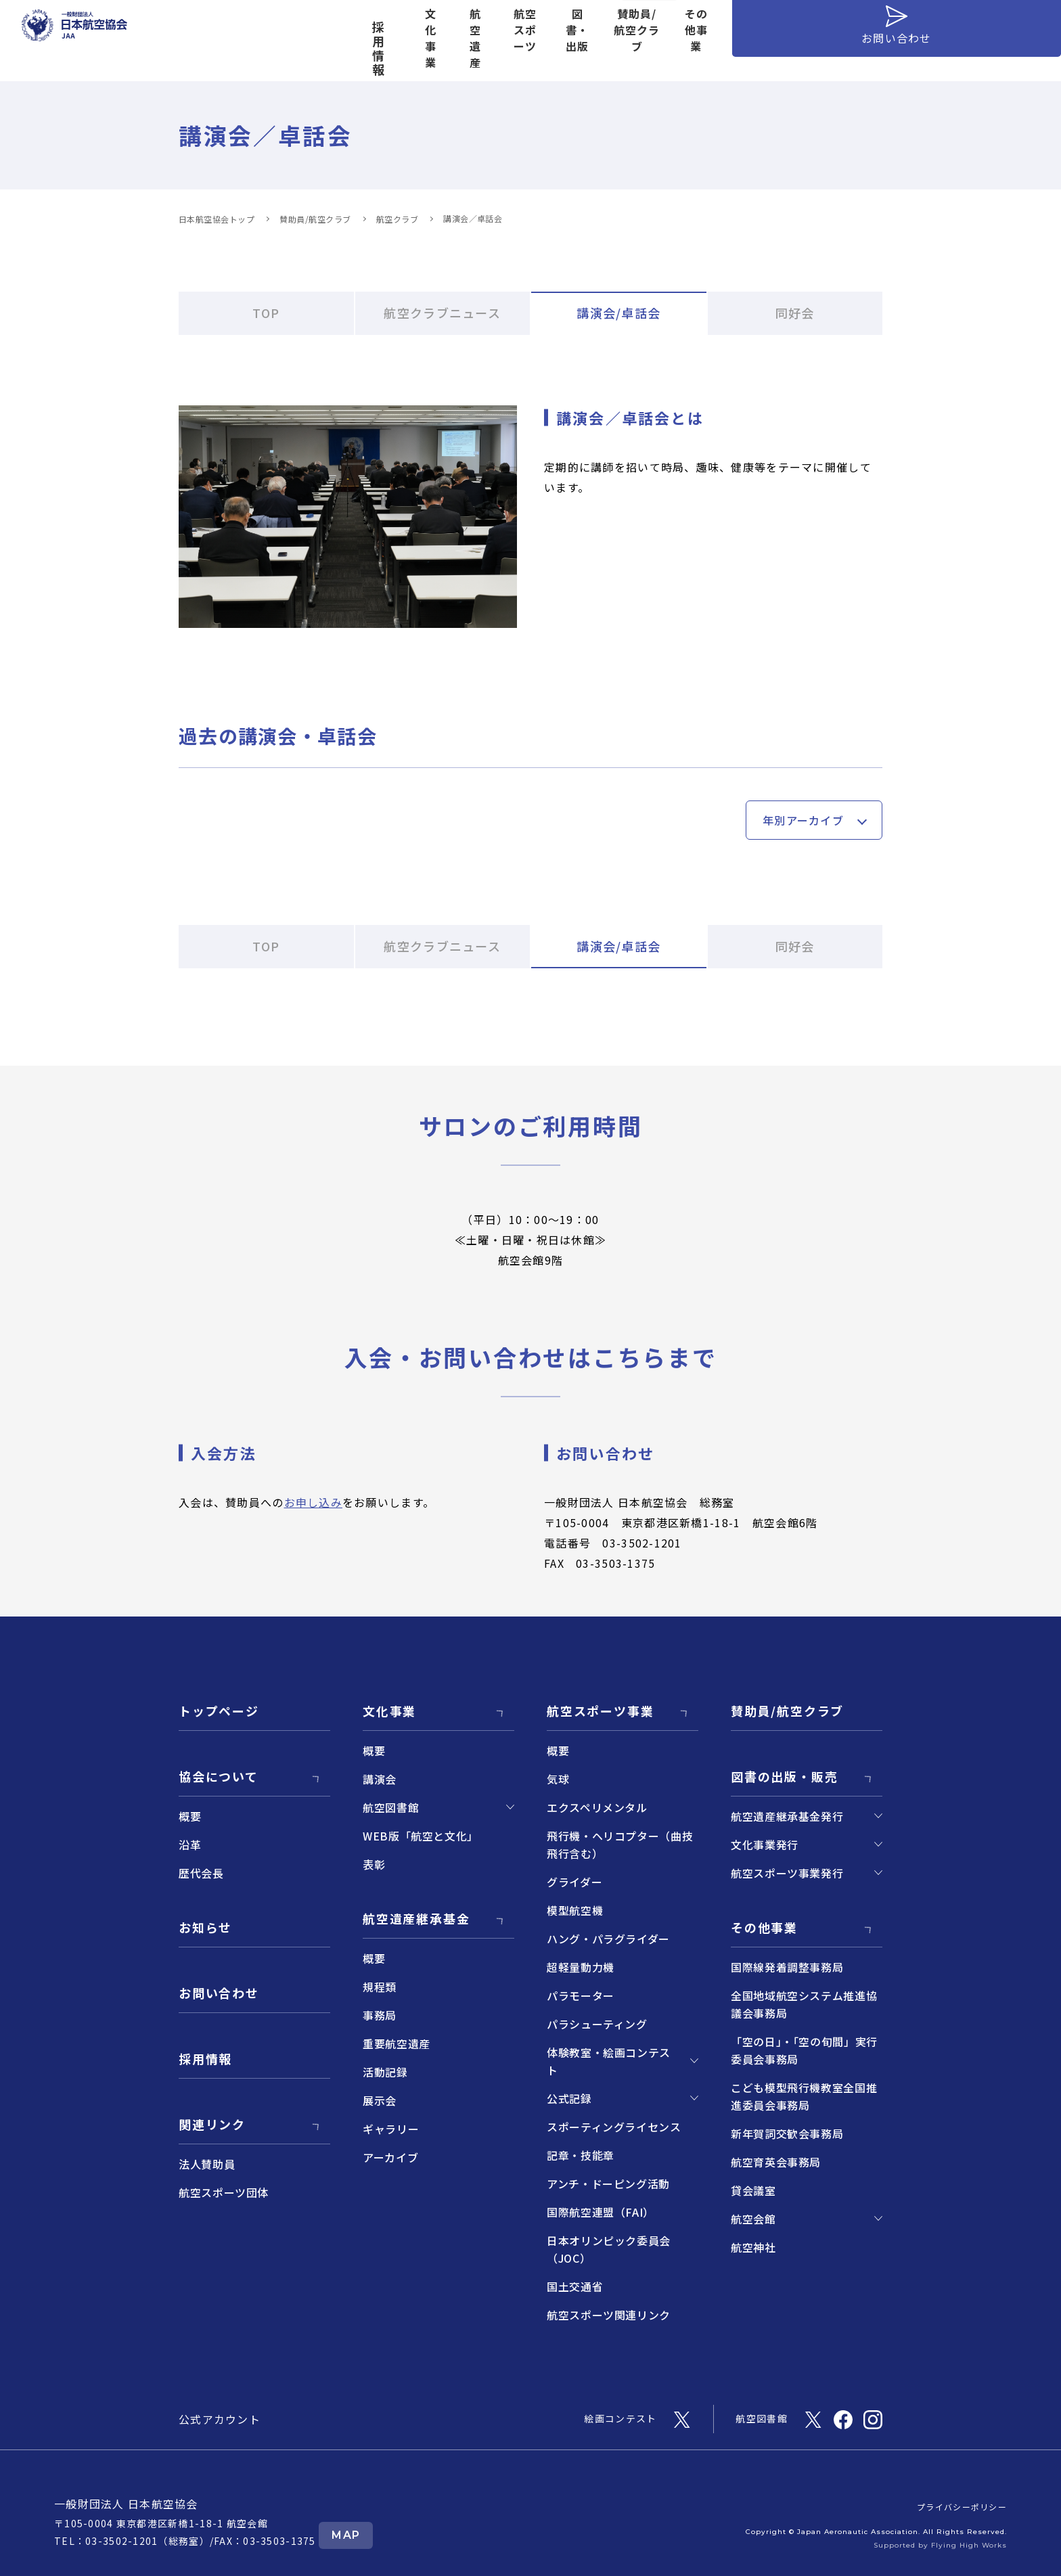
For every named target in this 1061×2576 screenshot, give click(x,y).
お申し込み (313, 1502)
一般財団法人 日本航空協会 (126, 2503)
